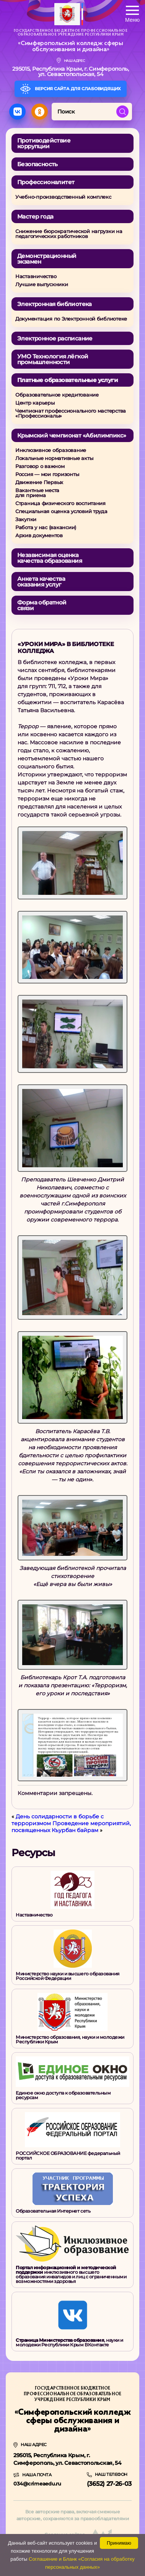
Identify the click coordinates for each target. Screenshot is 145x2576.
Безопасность (37, 164)
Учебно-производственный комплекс (63, 196)
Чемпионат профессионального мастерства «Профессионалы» (70, 413)
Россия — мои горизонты (47, 474)
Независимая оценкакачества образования (49, 557)
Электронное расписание (55, 338)
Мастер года (35, 216)
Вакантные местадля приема (37, 493)
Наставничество (35, 276)
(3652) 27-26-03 (109, 2483)
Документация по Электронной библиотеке (71, 318)
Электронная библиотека (54, 304)
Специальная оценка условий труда (61, 511)
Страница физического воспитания (60, 503)
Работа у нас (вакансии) (45, 527)
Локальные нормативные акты (54, 458)
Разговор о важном (40, 466)
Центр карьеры (35, 402)
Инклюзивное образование (50, 450)
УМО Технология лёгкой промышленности (52, 359)
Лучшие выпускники (41, 284)
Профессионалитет (45, 182)
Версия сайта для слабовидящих (76, 88)
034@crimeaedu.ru (37, 2483)
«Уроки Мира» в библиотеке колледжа (66, 647)
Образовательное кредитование (57, 394)
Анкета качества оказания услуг (41, 581)
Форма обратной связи (42, 605)
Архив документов (39, 535)
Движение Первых (39, 482)
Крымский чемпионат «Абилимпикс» (71, 435)
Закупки (25, 519)
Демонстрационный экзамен (46, 258)
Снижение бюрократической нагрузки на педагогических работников (68, 234)
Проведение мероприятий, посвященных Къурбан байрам (71, 1827)
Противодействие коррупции (43, 143)
